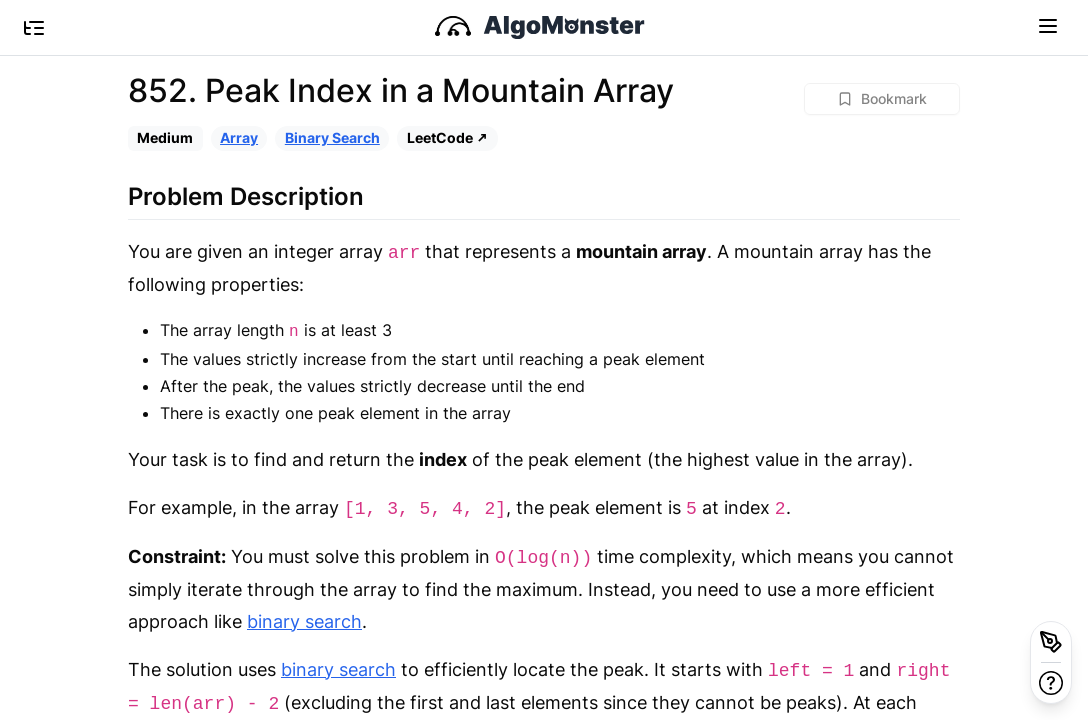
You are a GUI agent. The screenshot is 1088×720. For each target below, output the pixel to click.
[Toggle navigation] (1048, 25)
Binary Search (332, 137)
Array (239, 137)
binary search (304, 621)
